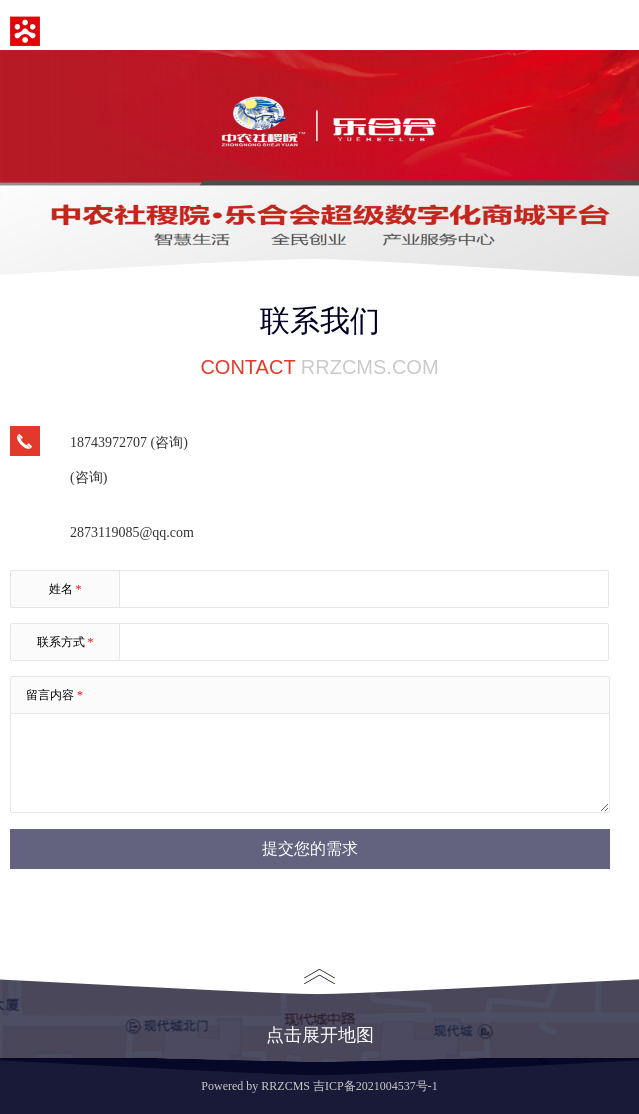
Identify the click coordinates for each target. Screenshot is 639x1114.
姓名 (65, 589)
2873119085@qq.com (132, 532)
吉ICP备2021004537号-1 (375, 1086)
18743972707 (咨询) (129, 442)
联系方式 (65, 642)
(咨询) (88, 477)
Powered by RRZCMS (255, 1086)
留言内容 (54, 695)
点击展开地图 (320, 1007)
